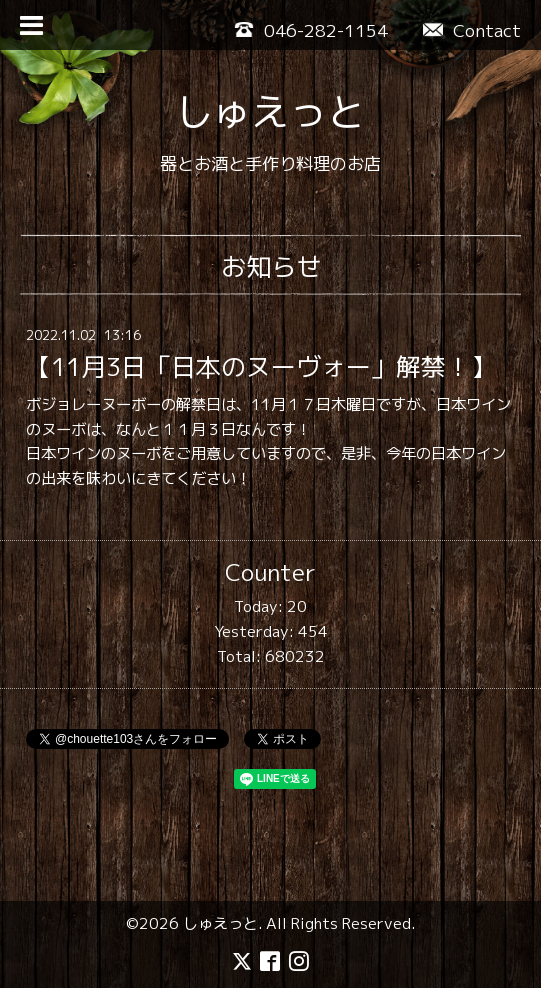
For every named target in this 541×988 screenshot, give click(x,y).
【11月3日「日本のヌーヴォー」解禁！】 (261, 366)
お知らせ (271, 266)
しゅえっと (270, 111)
